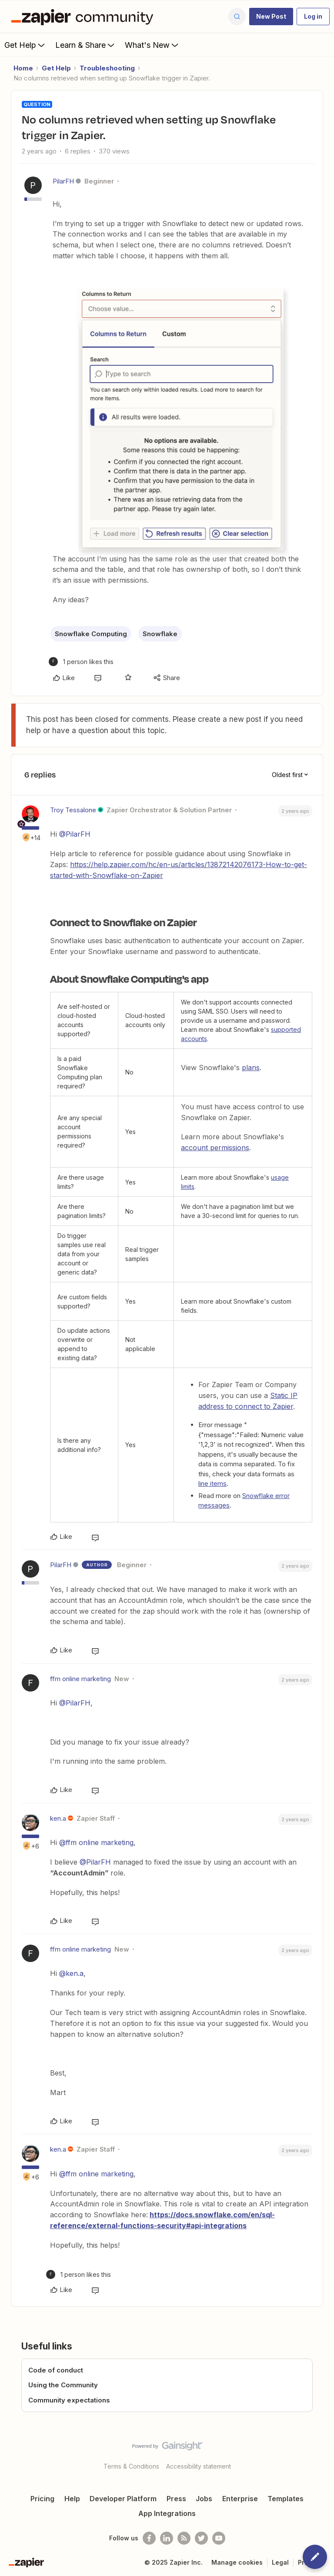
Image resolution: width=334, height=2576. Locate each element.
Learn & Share (85, 45)
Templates (285, 2498)
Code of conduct (55, 2370)
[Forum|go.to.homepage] (84, 16)
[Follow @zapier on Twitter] (201, 2538)
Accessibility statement (198, 2466)
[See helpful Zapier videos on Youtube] (218, 2538)
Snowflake (160, 634)
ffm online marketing (80, 1679)
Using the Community (63, 2385)
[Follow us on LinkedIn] (166, 2538)
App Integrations (167, 2513)
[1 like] (81, 661)
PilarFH (63, 181)
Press (176, 2498)
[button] (271, 16)
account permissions (215, 1147)
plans (251, 1067)
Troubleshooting (107, 68)
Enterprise (240, 2498)
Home (23, 68)
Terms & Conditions (131, 2466)
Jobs (204, 2498)
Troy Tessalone (73, 810)
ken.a (58, 1818)
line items (212, 1483)
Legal (280, 2562)
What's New (152, 45)
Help (72, 2498)
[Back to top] (323, 2453)
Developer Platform (123, 2498)
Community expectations (69, 2400)
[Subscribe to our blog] (183, 2538)
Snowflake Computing (91, 634)
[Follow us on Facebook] (149, 2538)
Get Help (25, 45)
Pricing (42, 2498)
